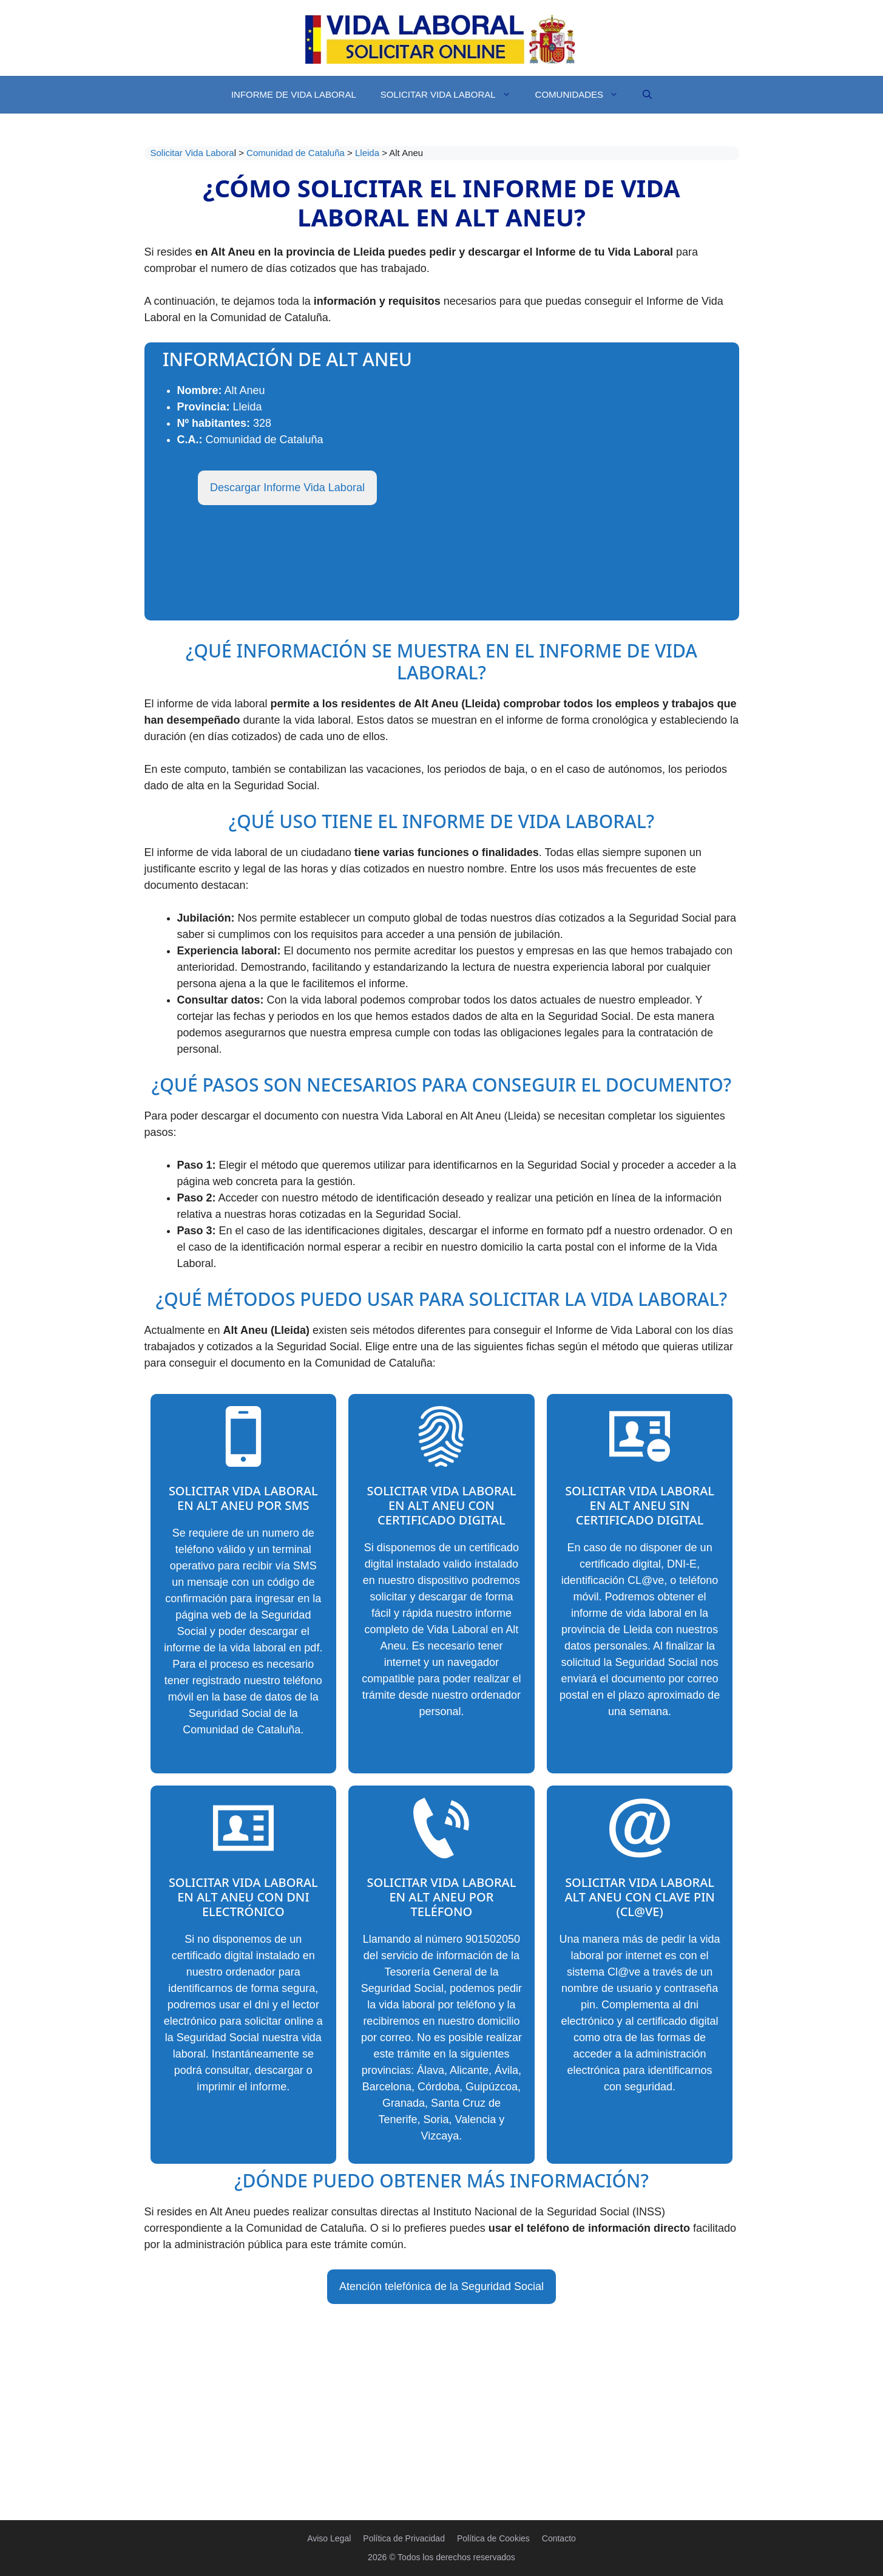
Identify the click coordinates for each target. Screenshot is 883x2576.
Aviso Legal (329, 2538)
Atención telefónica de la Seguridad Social (441, 2286)
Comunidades (583, 94)
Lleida (368, 153)
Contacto (559, 2538)
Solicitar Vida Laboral (452, 94)
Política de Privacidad (404, 2538)
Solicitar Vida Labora (192, 153)
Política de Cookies (493, 2538)
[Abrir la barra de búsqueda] (647, 94)
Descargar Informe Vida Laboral (287, 487)
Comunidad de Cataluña (296, 153)
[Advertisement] (441, 2394)
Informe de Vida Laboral (293, 94)
